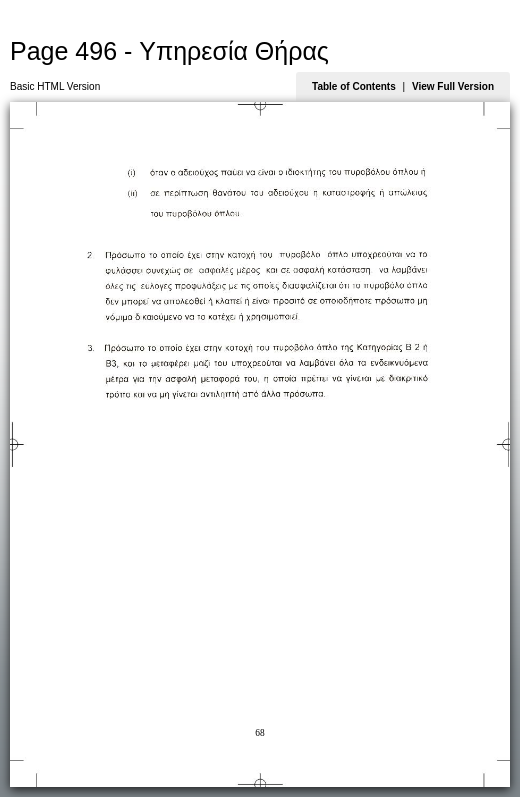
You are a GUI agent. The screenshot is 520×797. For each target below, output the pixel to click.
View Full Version (453, 86)
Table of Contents (354, 86)
